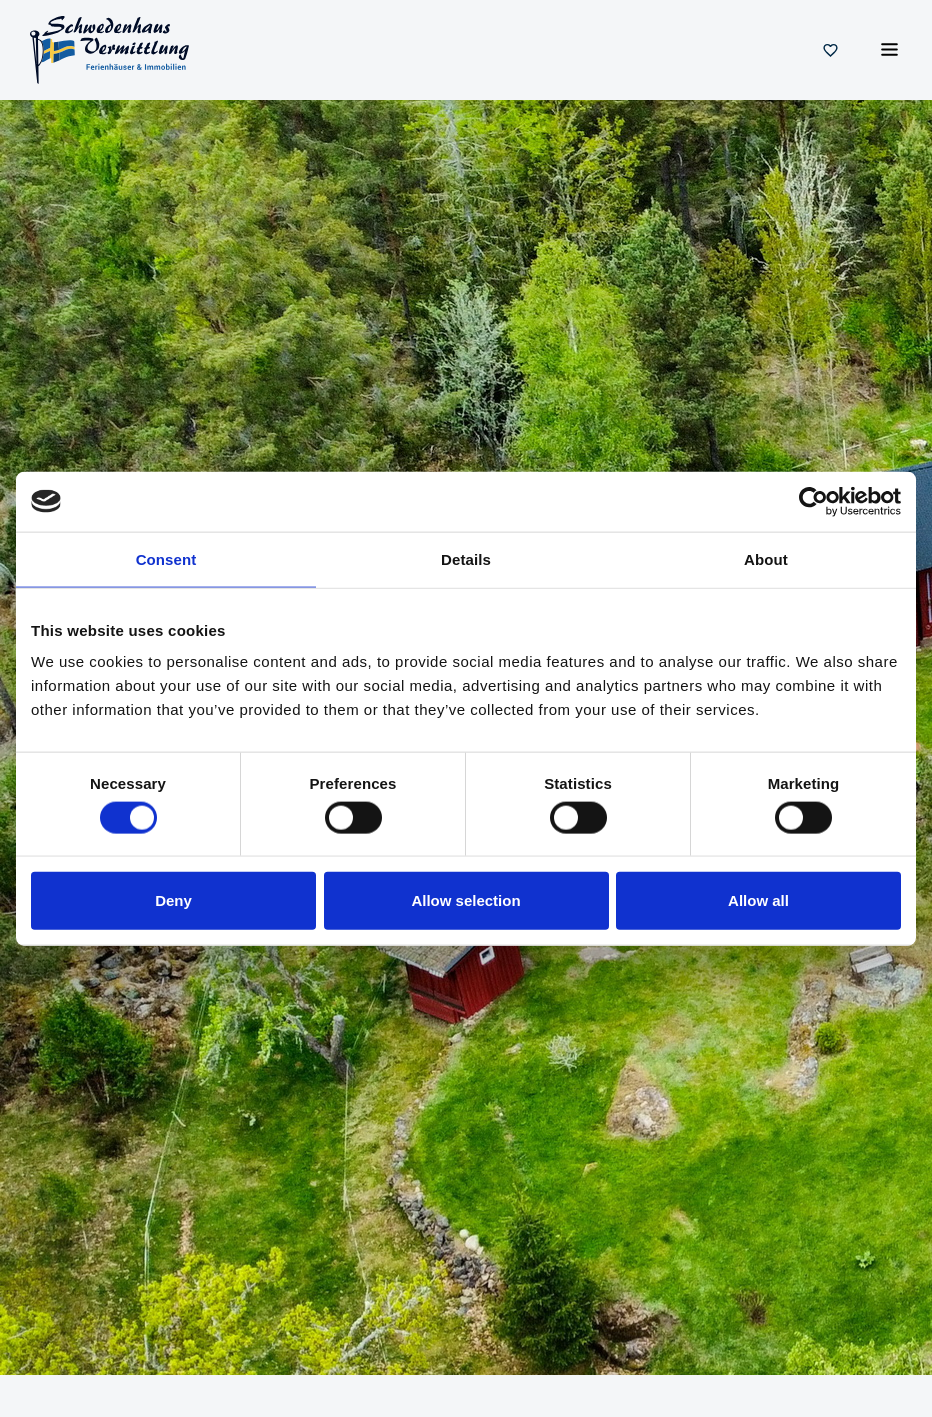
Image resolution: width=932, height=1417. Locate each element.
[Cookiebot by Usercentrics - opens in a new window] (813, 501)
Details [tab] (466, 558)
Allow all (758, 900)
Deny (173, 900)
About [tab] (766, 558)
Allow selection (465, 900)
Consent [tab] (166, 558)
